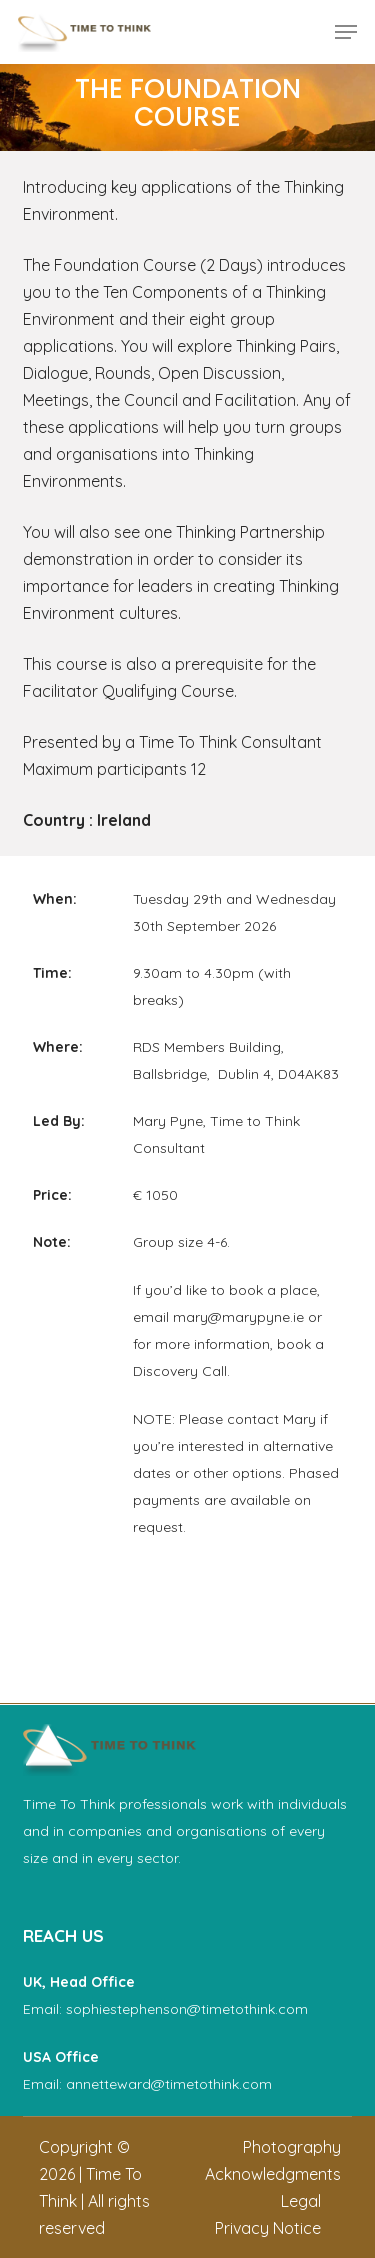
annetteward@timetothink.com (169, 2084)
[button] (346, 32)
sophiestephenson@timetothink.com (187, 2009)
